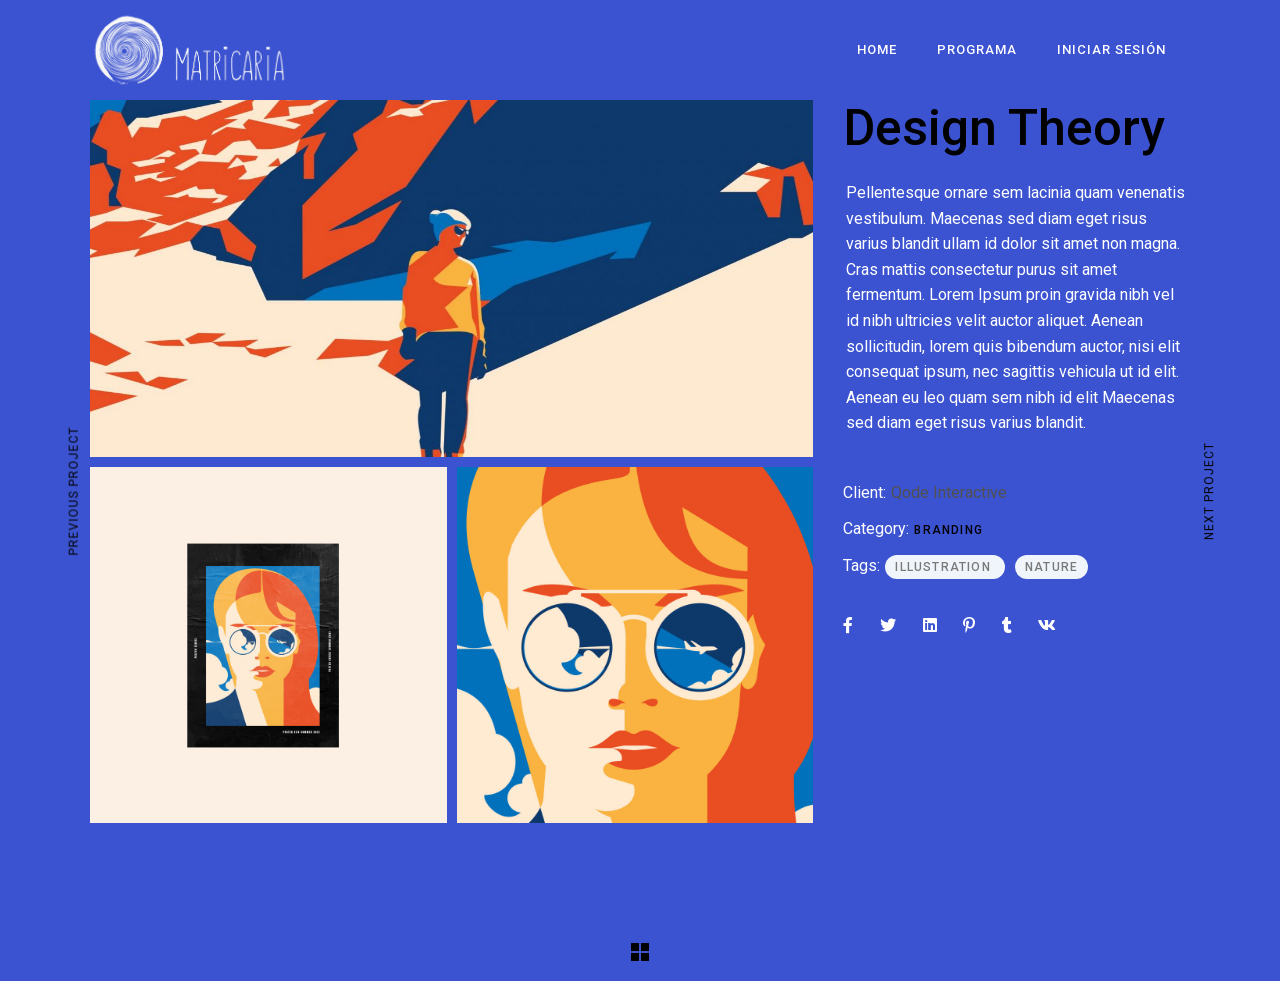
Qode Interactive (949, 492)
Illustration (945, 567)
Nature (1051, 567)
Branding (948, 530)
